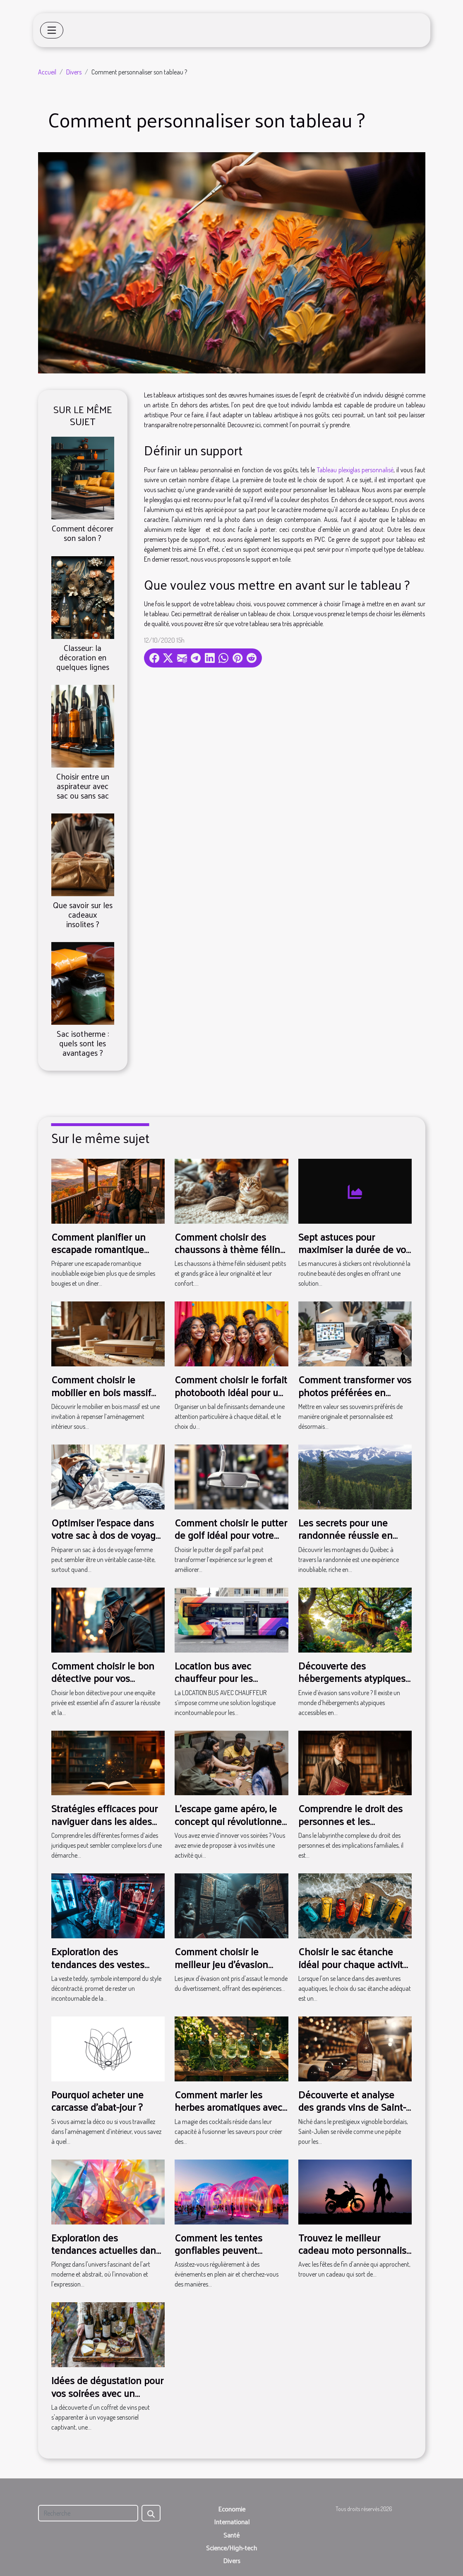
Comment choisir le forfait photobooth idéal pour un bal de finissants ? (231, 1392)
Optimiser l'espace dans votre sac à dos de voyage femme (106, 1535)
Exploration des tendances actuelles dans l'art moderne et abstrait (106, 2250)
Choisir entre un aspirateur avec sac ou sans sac (82, 785)
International (231, 2522)
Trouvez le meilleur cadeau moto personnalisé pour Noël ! (355, 2250)
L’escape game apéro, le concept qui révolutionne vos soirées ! (228, 1820)
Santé (231, 2535)
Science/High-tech (231, 2548)
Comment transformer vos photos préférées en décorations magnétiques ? (354, 1398)
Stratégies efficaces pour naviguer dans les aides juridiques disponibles (104, 1820)
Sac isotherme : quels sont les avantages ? (83, 1043)
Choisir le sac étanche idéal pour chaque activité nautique (353, 1963)
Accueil (47, 72)
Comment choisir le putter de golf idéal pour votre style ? (231, 1535)
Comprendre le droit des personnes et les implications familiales (350, 1820)
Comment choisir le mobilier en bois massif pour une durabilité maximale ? (101, 1398)
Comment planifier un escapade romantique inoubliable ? (98, 1249)
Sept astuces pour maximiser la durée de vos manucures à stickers (354, 1249)
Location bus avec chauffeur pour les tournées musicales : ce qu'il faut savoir (225, 1684)
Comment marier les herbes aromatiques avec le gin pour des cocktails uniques (228, 2113)
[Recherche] (88, 2513)
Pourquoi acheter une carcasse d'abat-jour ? (97, 2100)
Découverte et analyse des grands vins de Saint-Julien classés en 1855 (352, 2107)
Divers (74, 72)
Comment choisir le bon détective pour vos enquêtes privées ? (102, 1678)
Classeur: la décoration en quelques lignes (82, 657)
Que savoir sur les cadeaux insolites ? (83, 914)
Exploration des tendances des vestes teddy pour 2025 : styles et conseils (107, 1970)
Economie (231, 2509)
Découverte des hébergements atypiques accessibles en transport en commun (351, 1684)
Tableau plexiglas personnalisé (355, 470)
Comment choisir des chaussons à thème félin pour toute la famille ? (227, 1249)
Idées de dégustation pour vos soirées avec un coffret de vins (107, 2392)
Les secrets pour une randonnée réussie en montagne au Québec (345, 1535)
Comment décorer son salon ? (82, 533)
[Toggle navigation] (51, 30)
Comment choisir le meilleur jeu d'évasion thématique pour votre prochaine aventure (223, 1970)
